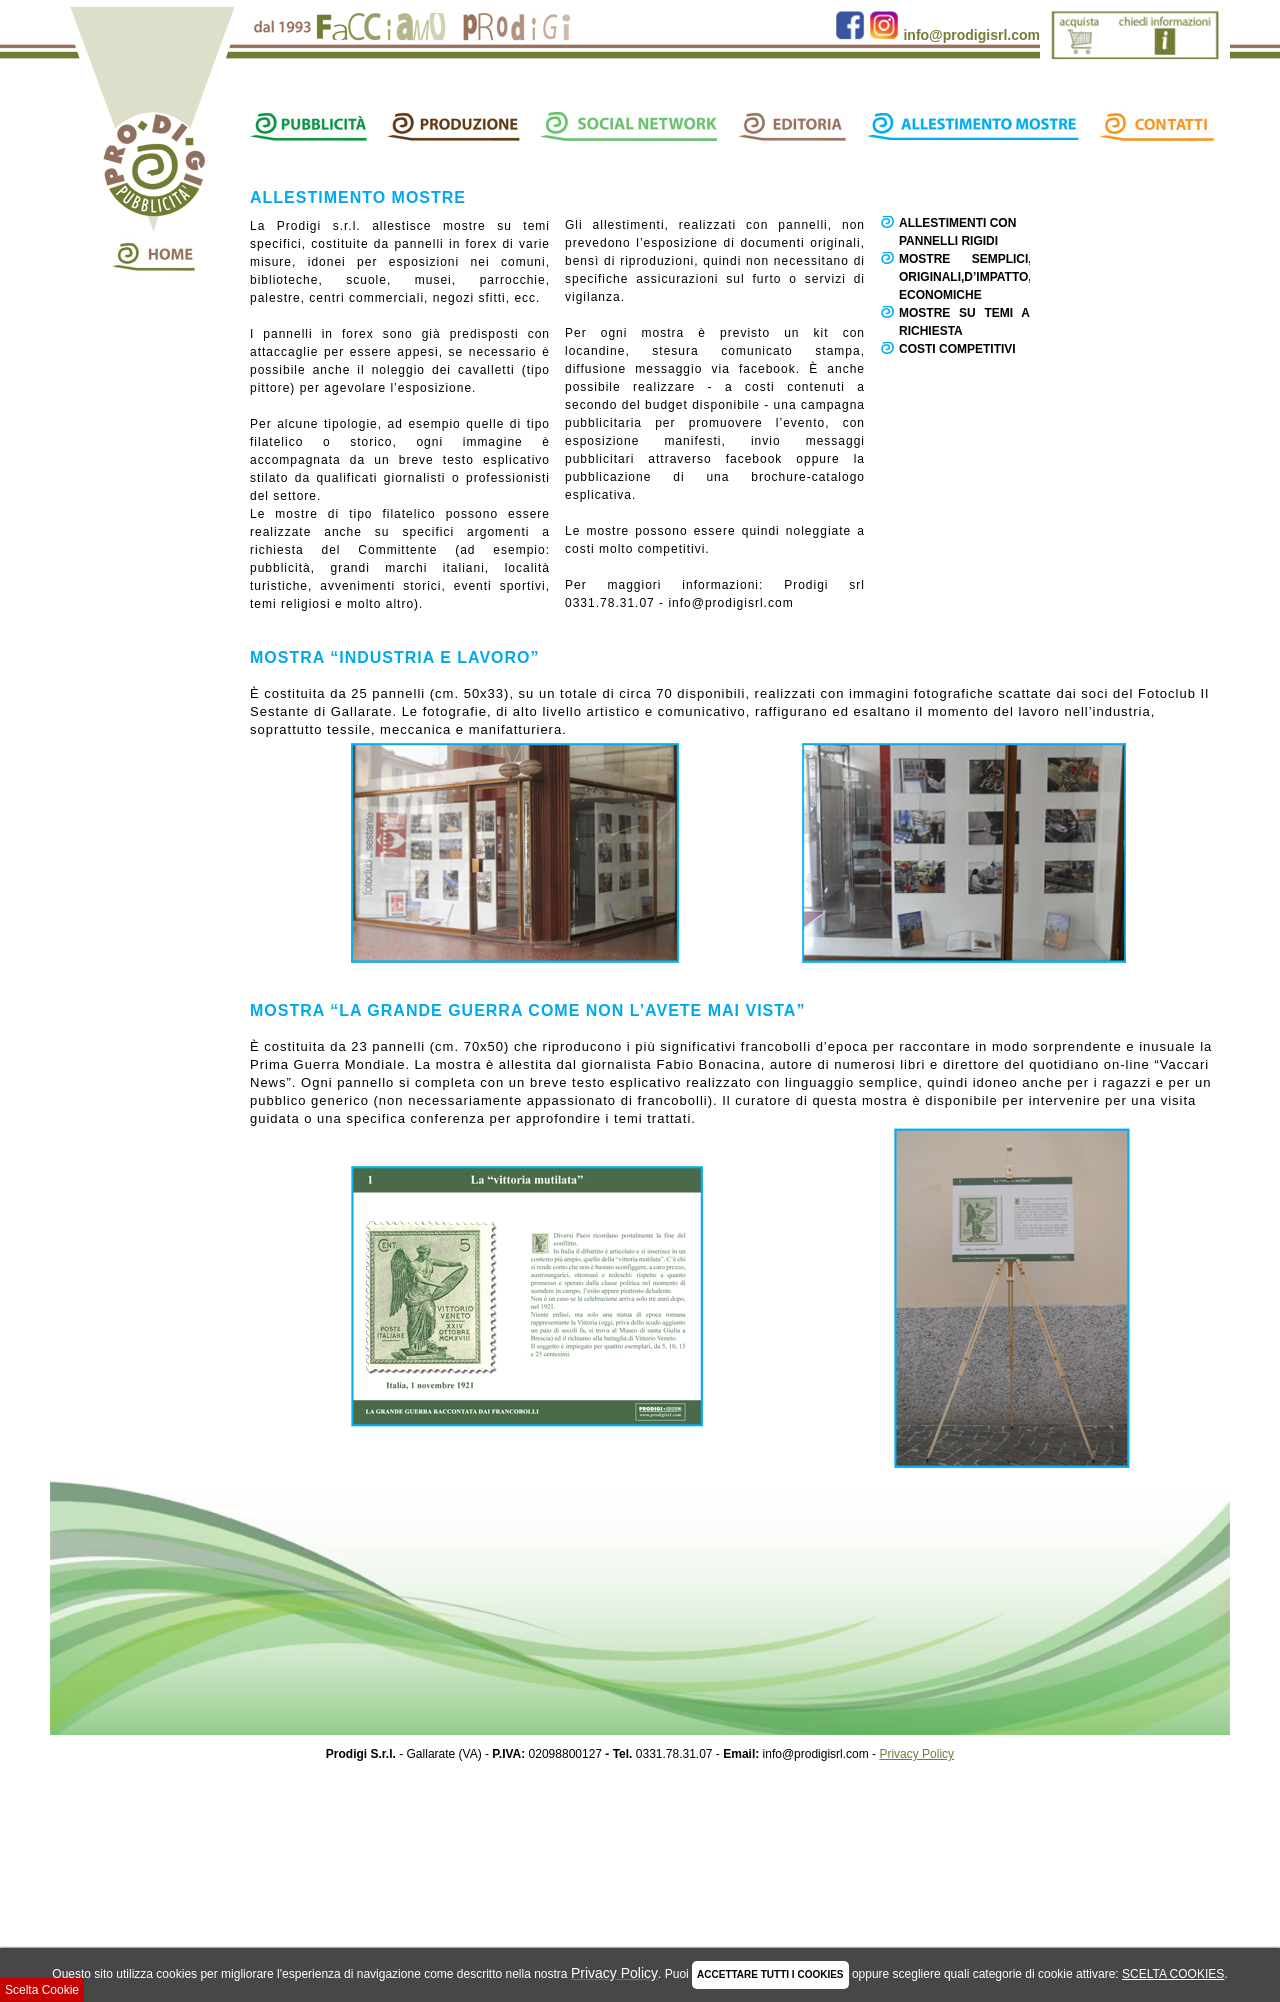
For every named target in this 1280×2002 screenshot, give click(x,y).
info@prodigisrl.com (971, 35)
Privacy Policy (916, 1754)
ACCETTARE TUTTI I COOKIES (770, 1974)
